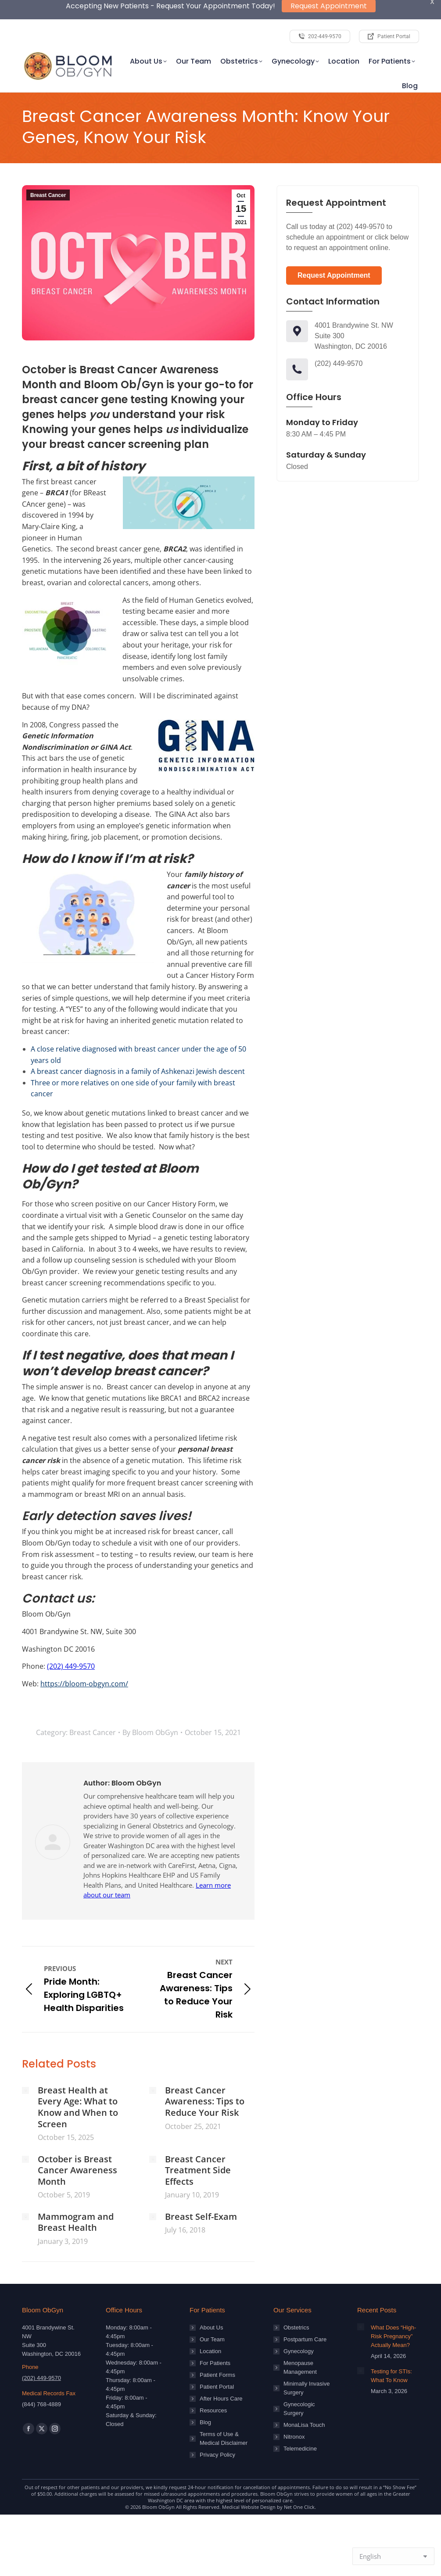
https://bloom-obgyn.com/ (84, 1658)
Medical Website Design (249, 2481)
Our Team (212, 2314)
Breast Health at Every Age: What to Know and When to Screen (78, 2081)
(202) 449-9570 (71, 1641)
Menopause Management (300, 2342)
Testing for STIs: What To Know (391, 2350)
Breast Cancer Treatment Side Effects (198, 2144)
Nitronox (294, 2411)
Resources (213, 2385)
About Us (211, 2302)
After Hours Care (221, 2373)
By (150, 1707)
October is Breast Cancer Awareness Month (77, 2144)
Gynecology (298, 2325)
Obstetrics (296, 2302)
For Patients (215, 2337)
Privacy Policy (217, 2429)
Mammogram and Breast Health (76, 2196)
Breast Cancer (48, 170)
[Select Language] (393, 2556)
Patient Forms (217, 2349)
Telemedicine (300, 2423)
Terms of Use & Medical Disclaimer (223, 2413)
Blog (205, 2397)
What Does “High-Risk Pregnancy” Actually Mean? (393, 2311)
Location (210, 2325)
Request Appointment (334, 250)
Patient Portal (217, 2361)
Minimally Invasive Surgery (306, 2362)
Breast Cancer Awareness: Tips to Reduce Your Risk (204, 2076)
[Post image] (25, 2064)
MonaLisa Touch (304, 2399)
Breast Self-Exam (201, 2191)
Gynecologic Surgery (299, 2383)
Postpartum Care (304, 2314)
